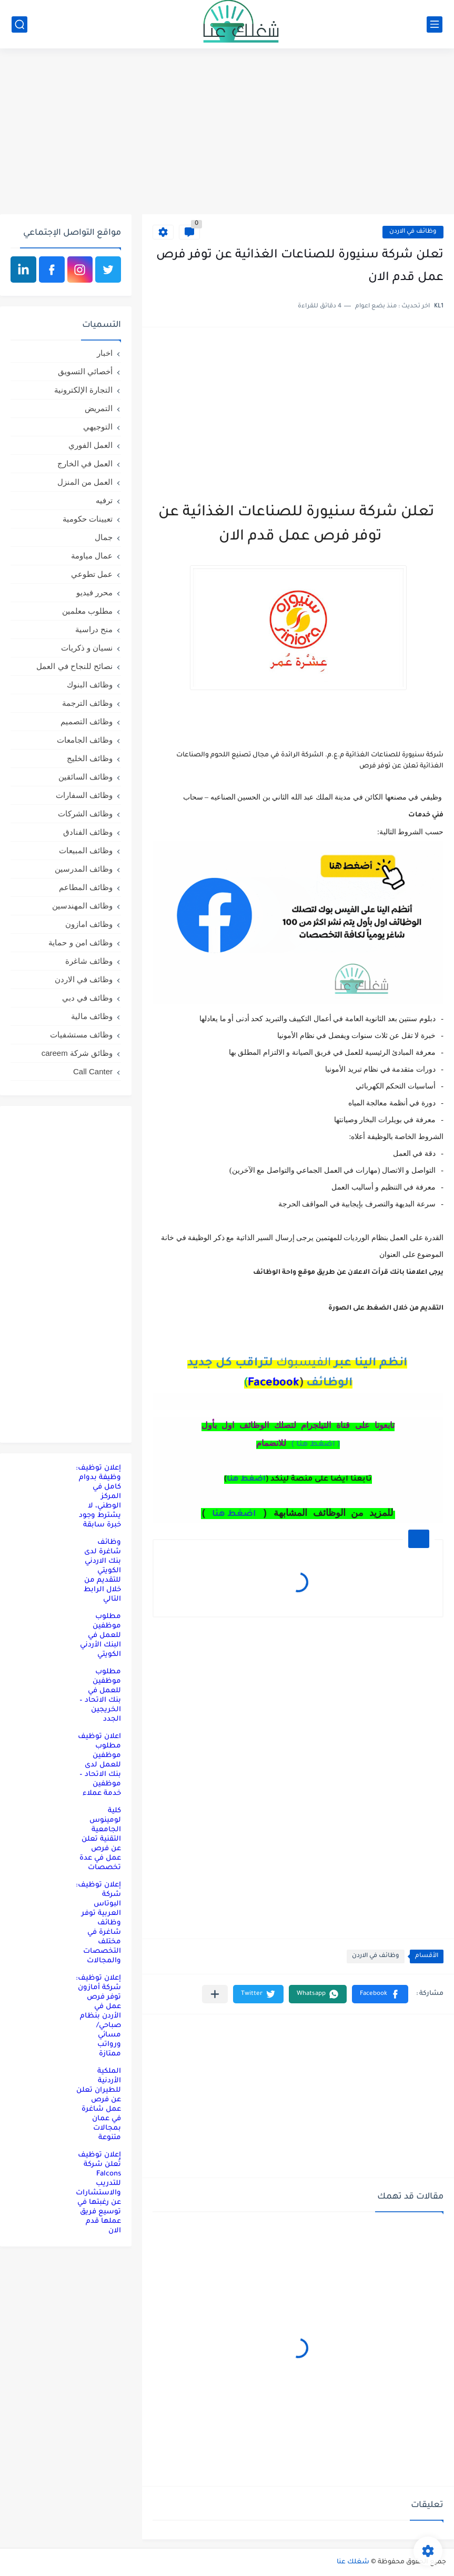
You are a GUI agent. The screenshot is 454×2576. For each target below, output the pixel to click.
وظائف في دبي (87, 997)
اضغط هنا (246, 1479)
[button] (380, 1994)
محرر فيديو (94, 592)
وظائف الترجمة (87, 702)
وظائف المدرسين (84, 868)
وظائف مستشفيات (81, 1034)
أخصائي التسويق (85, 371)
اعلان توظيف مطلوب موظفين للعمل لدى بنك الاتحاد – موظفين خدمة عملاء (99, 1765)
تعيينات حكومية (88, 518)
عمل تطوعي (92, 574)
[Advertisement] (227, 132)
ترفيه (104, 500)
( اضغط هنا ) (315, 1445)
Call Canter (93, 1071)
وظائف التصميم (86, 721)
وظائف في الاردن (413, 231)
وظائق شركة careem (77, 1053)
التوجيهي (98, 426)
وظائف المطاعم (86, 887)
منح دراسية (94, 629)
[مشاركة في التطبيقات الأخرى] (215, 1994)
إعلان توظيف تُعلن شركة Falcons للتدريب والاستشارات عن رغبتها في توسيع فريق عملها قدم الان (98, 2193)
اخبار (105, 352)
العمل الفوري (90, 445)
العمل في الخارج (85, 463)
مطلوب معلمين (87, 610)
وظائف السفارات (84, 795)
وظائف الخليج (90, 758)
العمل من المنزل (85, 481)
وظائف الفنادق (88, 831)
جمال (104, 537)
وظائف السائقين (85, 776)
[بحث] (19, 24)
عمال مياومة (92, 555)
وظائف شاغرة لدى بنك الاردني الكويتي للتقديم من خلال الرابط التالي (102, 1571)
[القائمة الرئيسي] (434, 24)
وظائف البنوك (90, 684)
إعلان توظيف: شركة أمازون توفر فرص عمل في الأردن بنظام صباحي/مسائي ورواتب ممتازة (98, 2016)
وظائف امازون (89, 924)
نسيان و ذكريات (87, 647)
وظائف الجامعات (85, 739)
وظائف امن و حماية (80, 942)
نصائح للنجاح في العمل (74, 666)
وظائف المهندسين (82, 905)
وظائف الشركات (85, 813)
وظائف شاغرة (89, 960)
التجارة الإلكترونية (83, 389)
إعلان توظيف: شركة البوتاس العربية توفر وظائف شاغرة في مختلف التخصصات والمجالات (98, 1923)
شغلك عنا (353, 2562)
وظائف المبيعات (86, 850)
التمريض (99, 408)
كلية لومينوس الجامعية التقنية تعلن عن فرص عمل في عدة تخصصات (100, 1839)
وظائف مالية (92, 1016)
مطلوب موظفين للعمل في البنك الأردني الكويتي (100, 1636)
